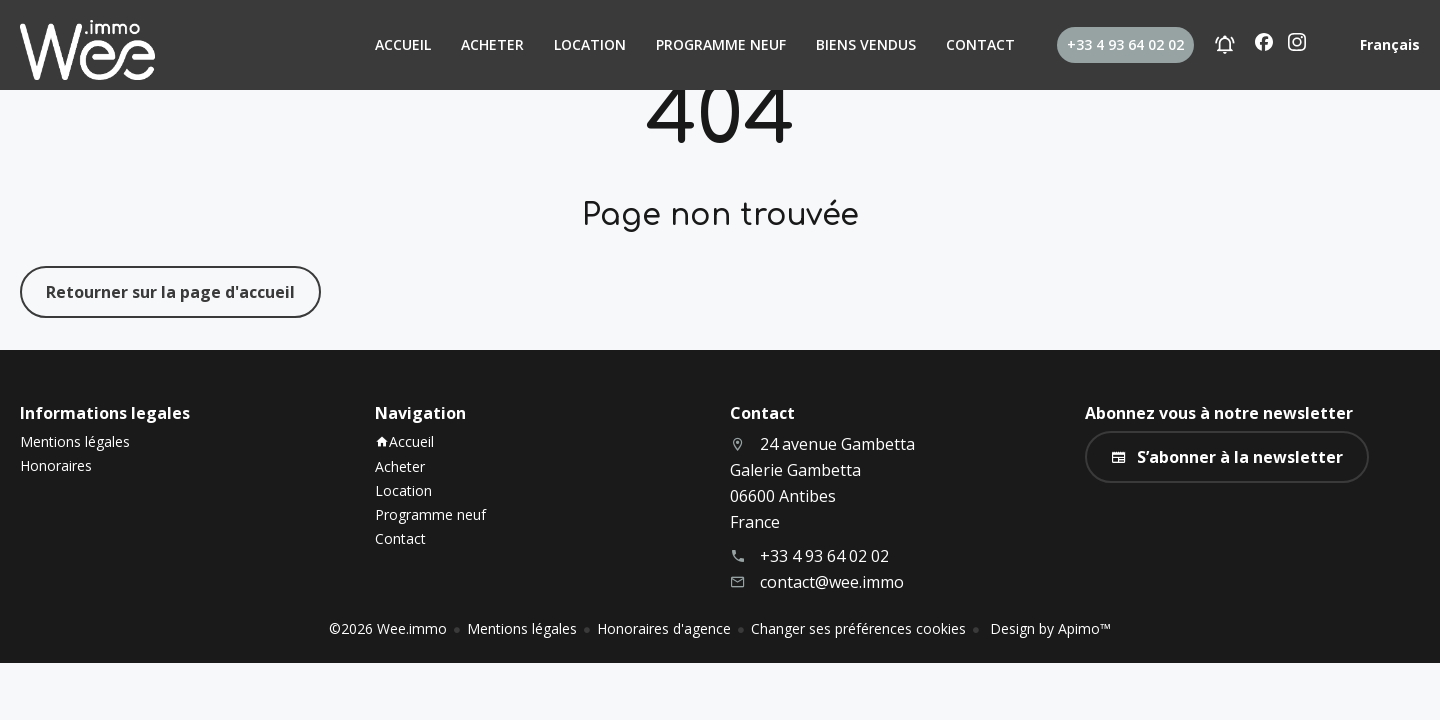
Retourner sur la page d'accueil (170, 292)
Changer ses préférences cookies (858, 628)
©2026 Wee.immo (388, 628)
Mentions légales (522, 628)
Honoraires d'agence (664, 628)
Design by (1048, 628)
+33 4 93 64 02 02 (824, 556)
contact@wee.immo (832, 582)
